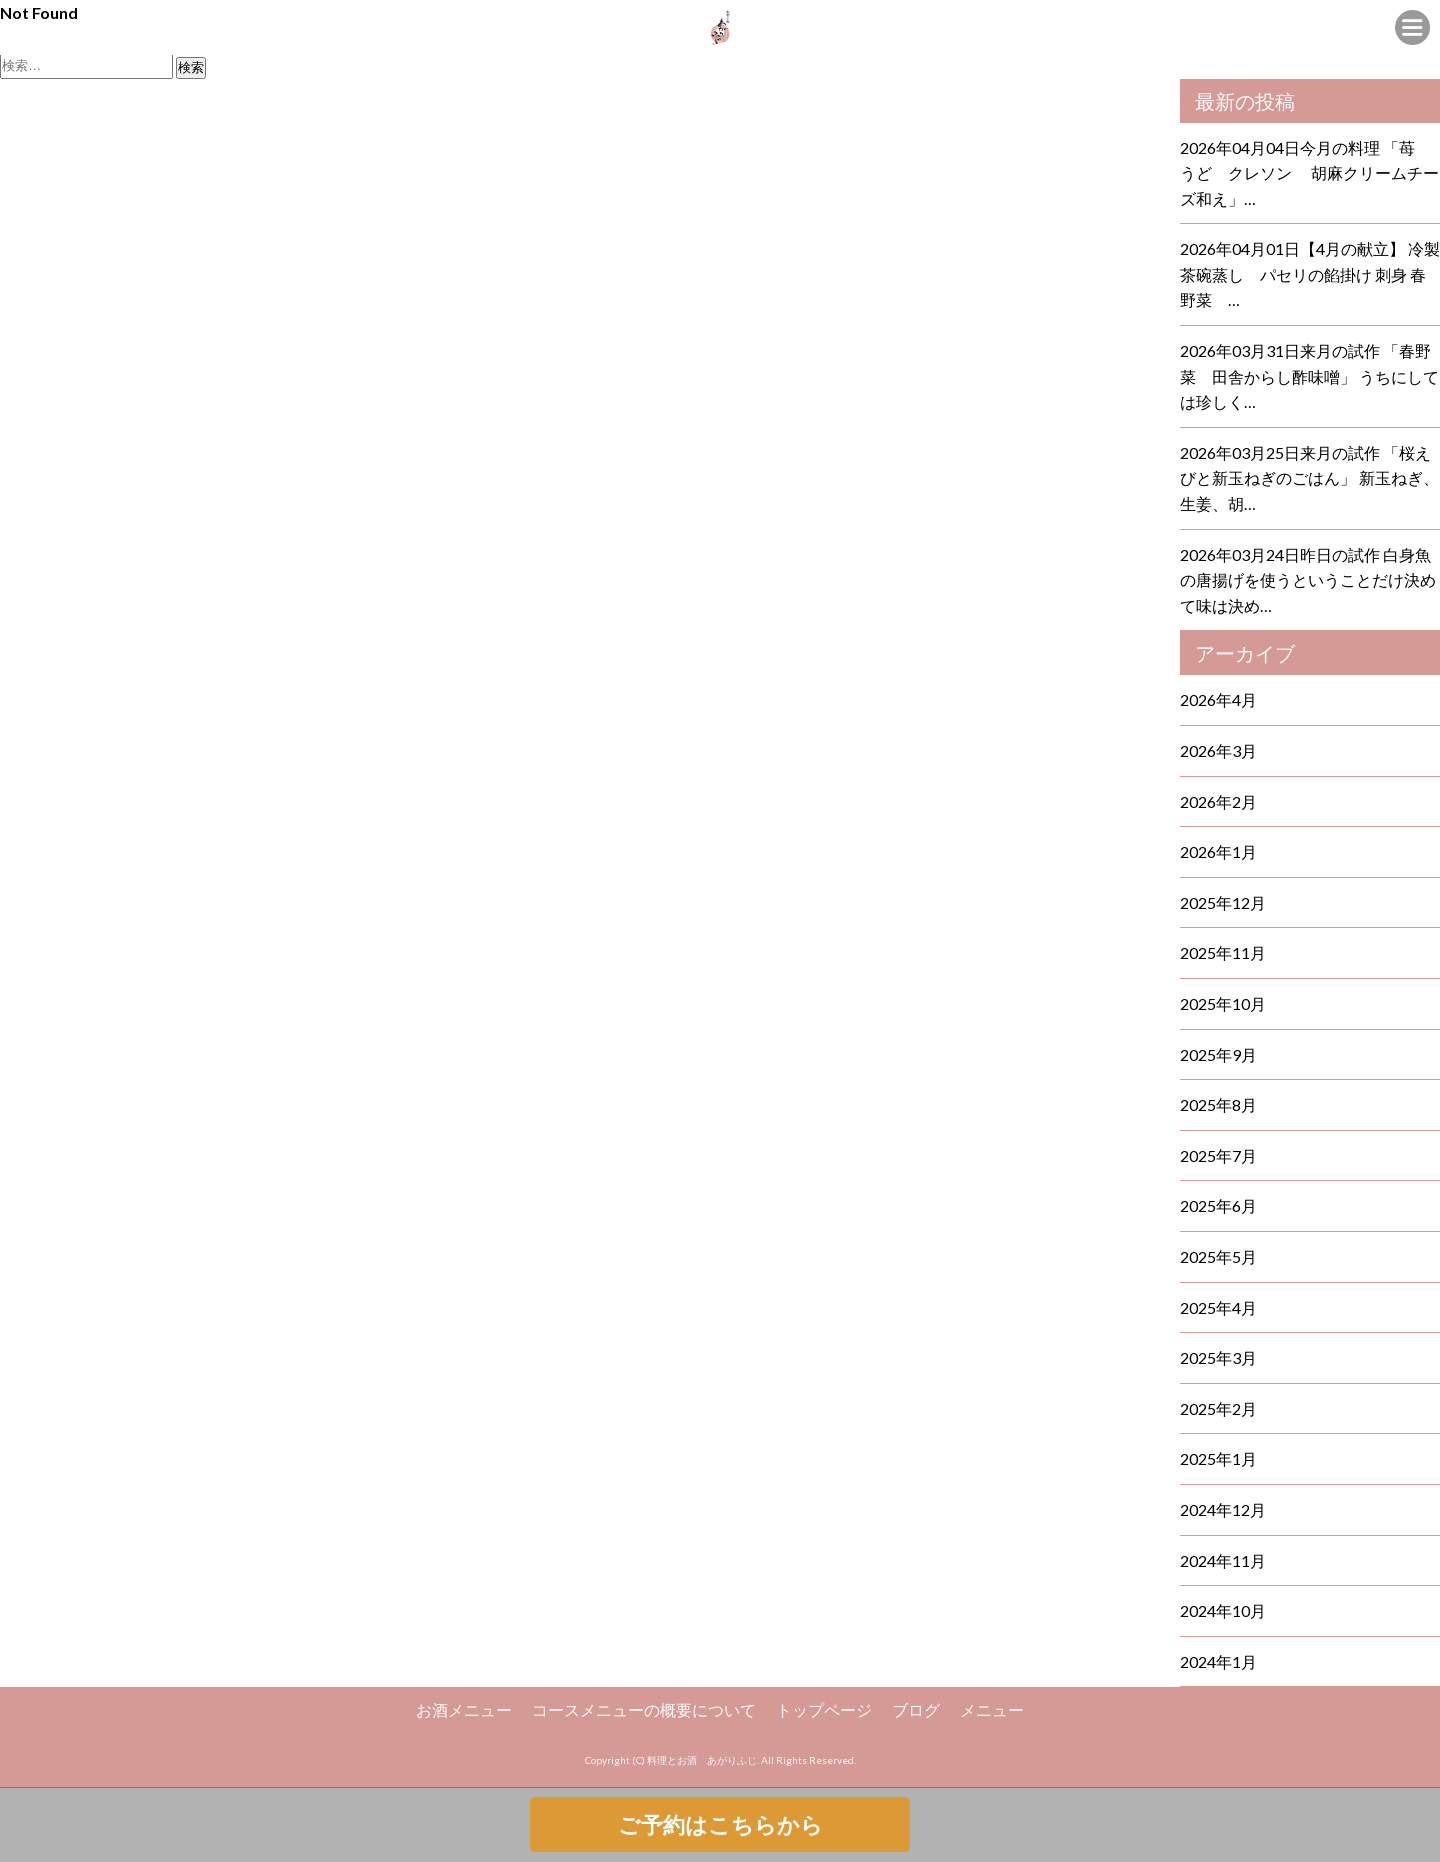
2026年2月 (1218, 801)
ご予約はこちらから (720, 1824)
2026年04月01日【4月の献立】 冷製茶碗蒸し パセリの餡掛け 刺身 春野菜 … (1310, 274)
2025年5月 (1218, 1256)
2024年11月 (1223, 1560)
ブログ (916, 1709)
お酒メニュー (464, 1709)
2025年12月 (1223, 902)
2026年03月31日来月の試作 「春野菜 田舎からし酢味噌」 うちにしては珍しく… (1309, 376)
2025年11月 (1223, 952)
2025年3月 (1218, 1357)
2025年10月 (1223, 1003)
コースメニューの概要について (644, 1709)
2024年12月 (1223, 1509)
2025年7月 (1218, 1155)
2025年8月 (1218, 1104)
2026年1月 (1218, 851)
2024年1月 (1218, 1661)
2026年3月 (1218, 750)
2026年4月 (1218, 699)
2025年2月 (1218, 1408)
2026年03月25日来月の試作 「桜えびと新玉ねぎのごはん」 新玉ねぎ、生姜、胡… (1309, 478)
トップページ (824, 1709)
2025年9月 (1218, 1054)
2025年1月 (1218, 1458)
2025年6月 (1218, 1205)
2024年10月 (1223, 1610)
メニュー (992, 1709)
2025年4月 (1218, 1307)
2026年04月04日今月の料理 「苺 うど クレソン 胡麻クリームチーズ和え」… (1309, 173)
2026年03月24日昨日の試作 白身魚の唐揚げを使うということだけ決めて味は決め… (1308, 580)
